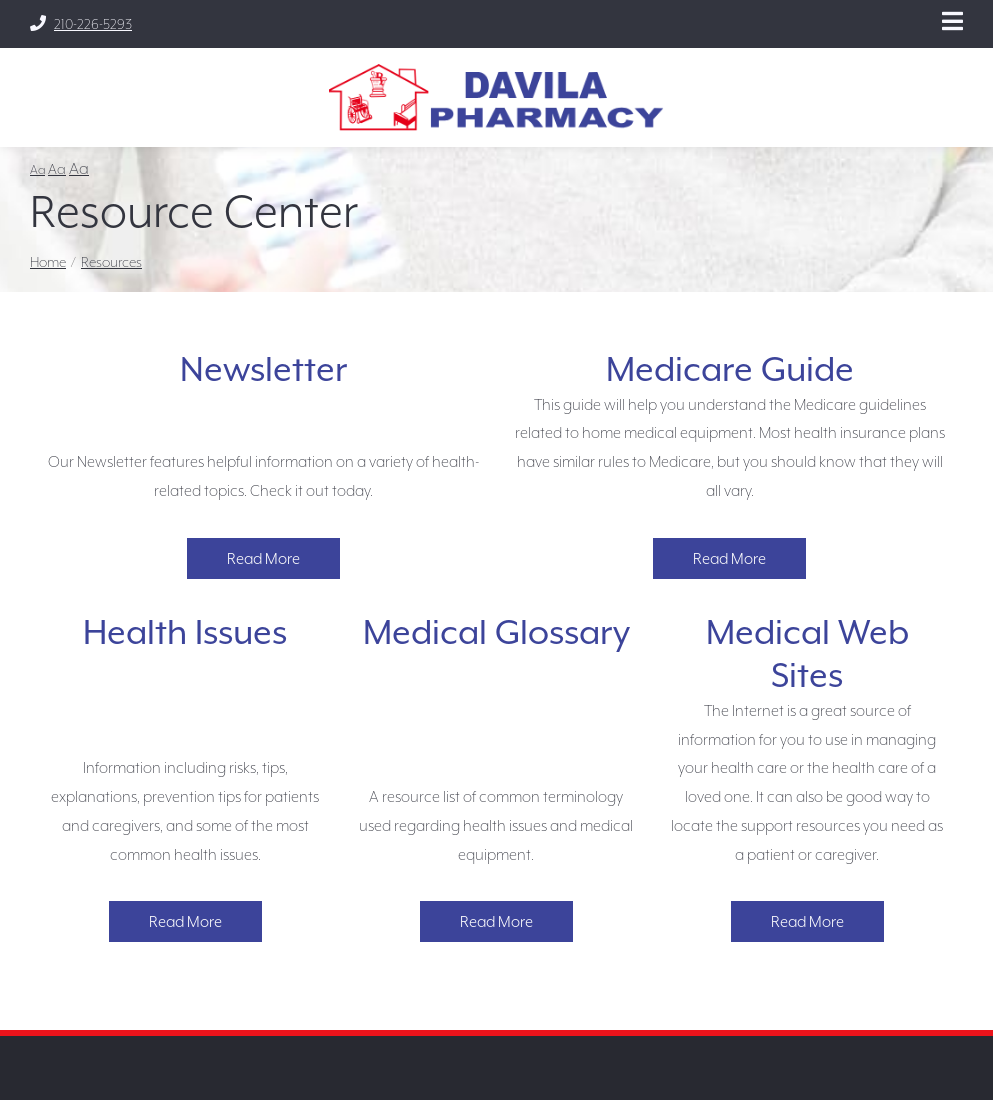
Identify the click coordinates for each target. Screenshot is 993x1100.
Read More (263, 558)
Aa (37, 170)
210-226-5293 (81, 23)
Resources (111, 262)
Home (48, 262)
